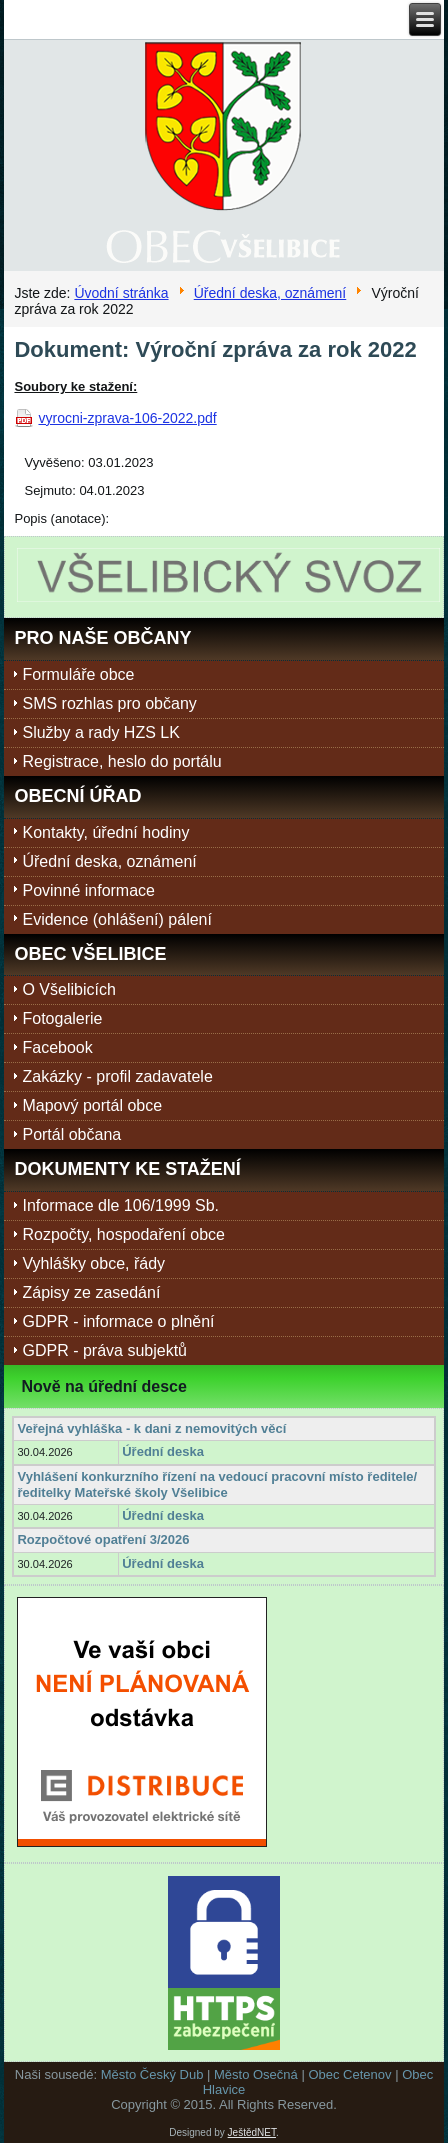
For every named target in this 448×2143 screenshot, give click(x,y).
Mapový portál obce (92, 1105)
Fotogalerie (62, 1018)
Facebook (57, 1047)
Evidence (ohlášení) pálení (116, 919)
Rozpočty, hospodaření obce (123, 1234)
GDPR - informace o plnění (118, 1321)
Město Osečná (256, 2074)
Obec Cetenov (349, 2074)
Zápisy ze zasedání (91, 1292)
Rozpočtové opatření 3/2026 (103, 1539)
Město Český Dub (152, 2074)
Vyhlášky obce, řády (93, 1263)
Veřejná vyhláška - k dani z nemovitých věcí (151, 1428)
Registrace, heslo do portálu (121, 761)
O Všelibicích (68, 989)
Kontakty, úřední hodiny (105, 832)
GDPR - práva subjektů (104, 1350)
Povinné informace (88, 890)
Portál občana (71, 1134)
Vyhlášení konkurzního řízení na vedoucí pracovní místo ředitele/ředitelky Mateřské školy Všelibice (217, 1484)
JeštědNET (252, 2132)
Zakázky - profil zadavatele (117, 1076)
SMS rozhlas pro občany (109, 703)
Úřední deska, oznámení (270, 293)
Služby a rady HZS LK (100, 732)
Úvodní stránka (121, 293)
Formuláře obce (78, 674)
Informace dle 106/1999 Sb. (120, 1205)
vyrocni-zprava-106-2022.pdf (127, 418)
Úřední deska (163, 1451)
